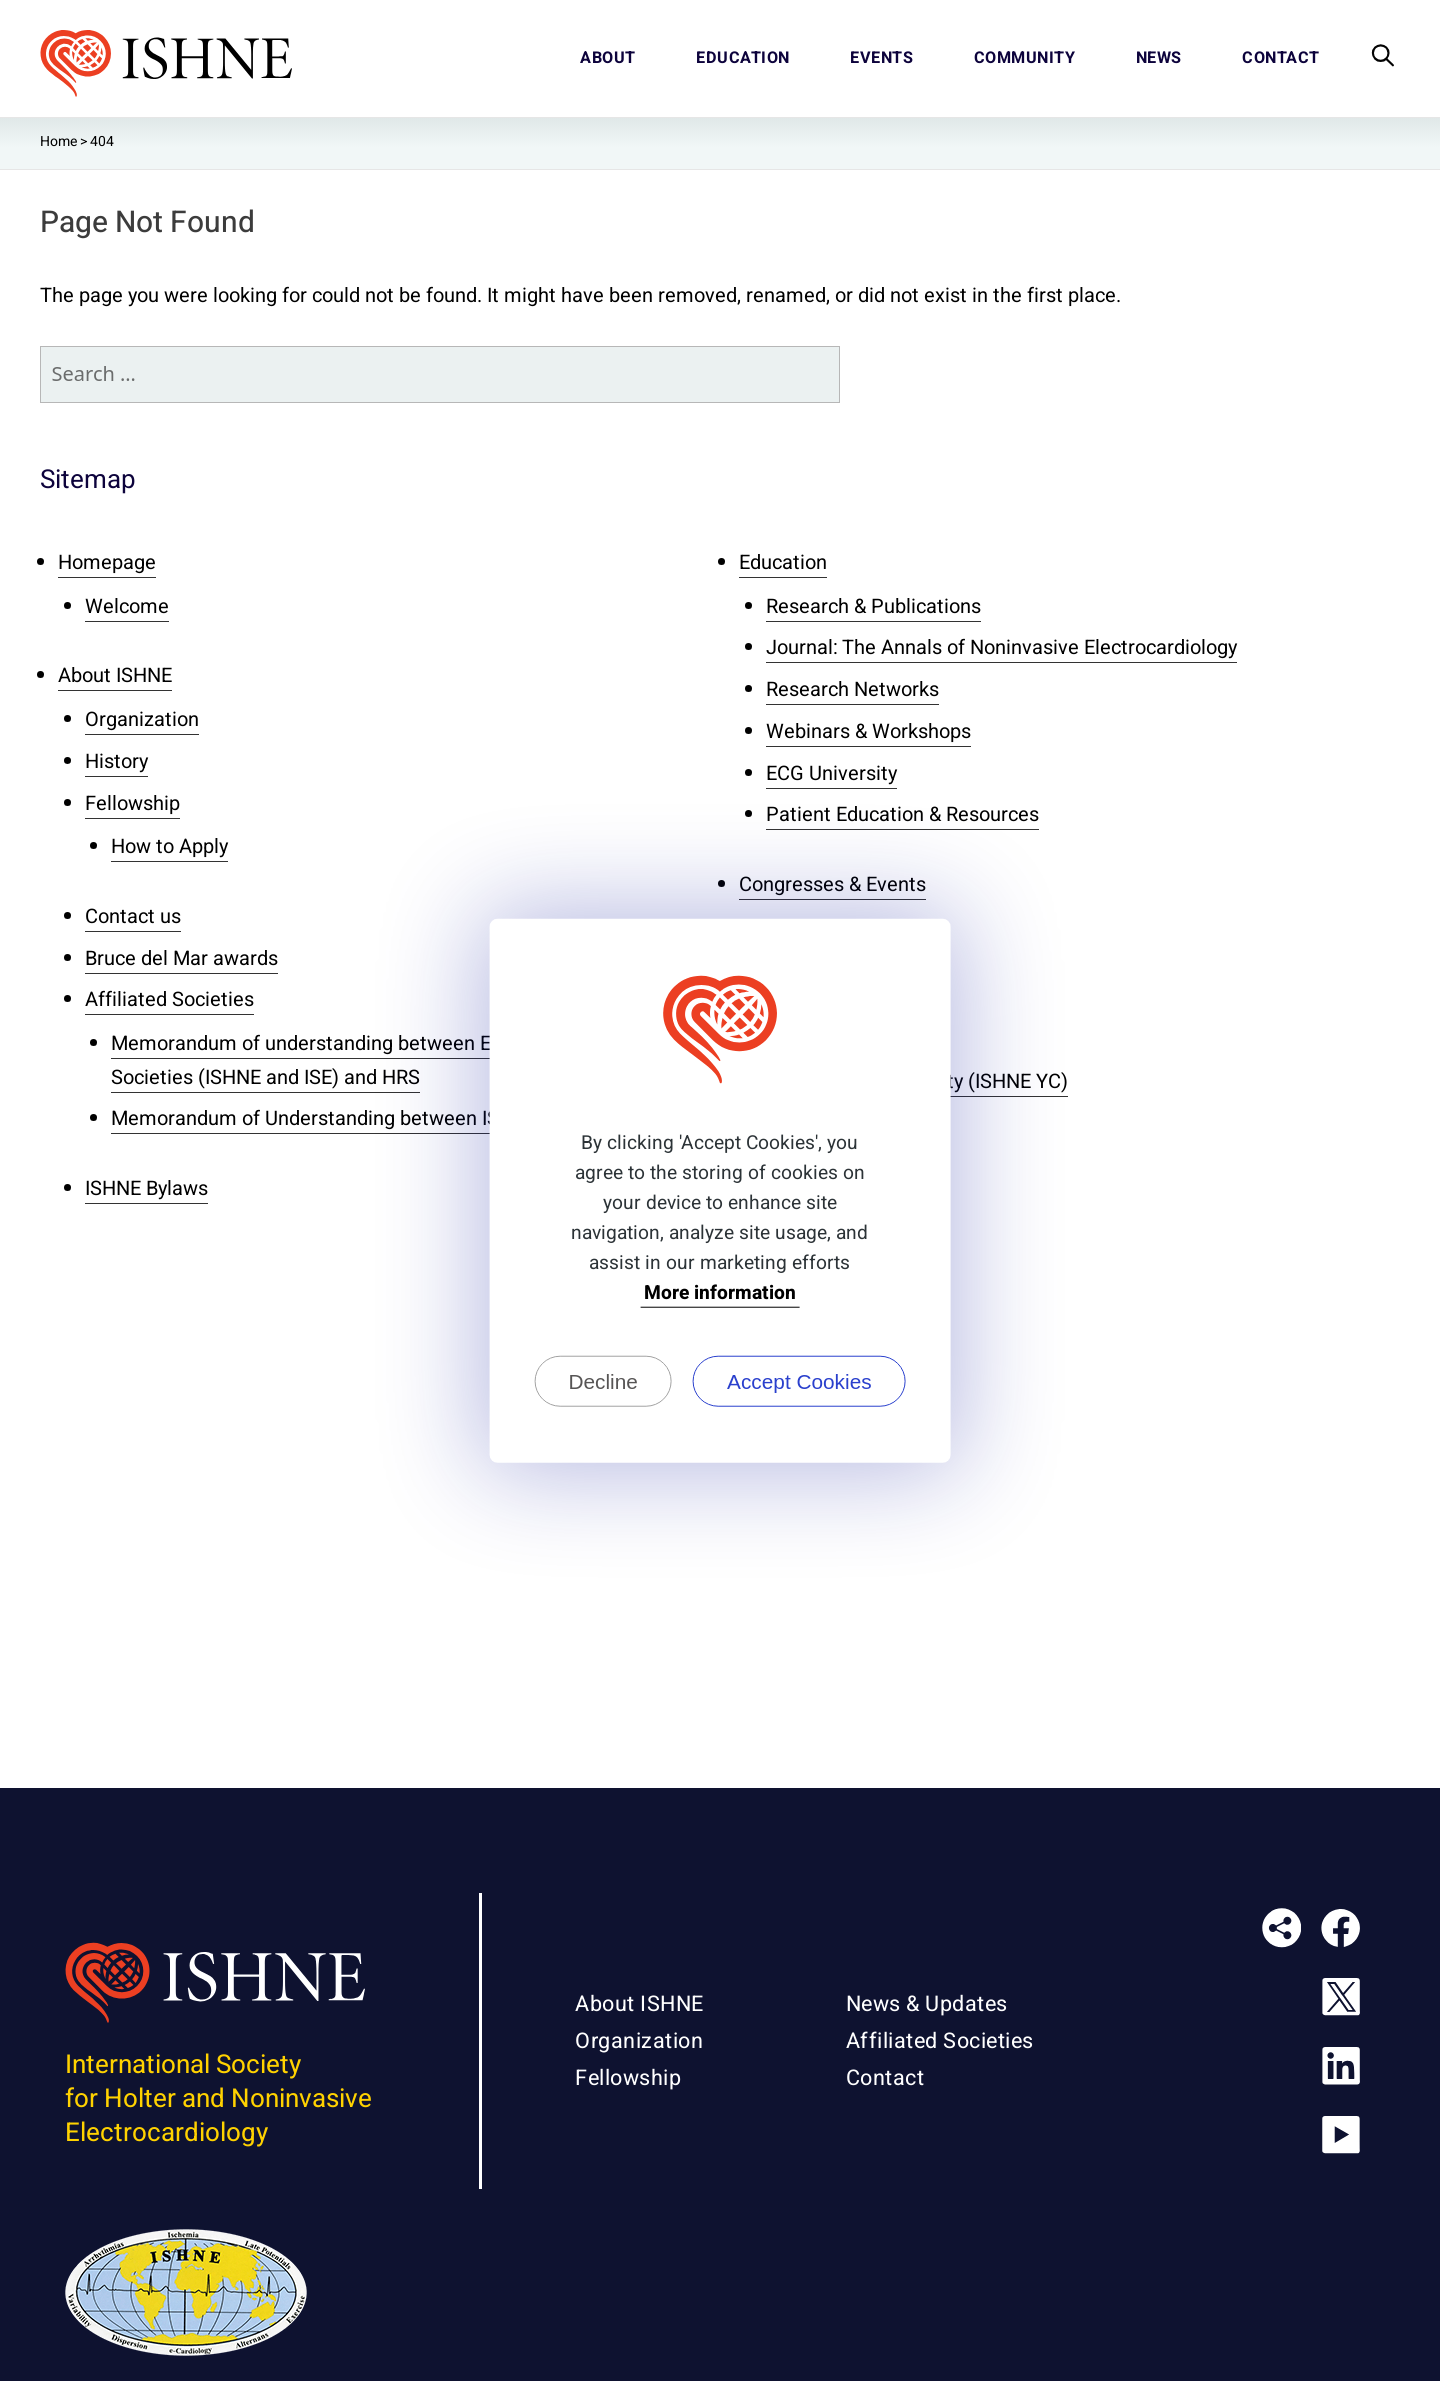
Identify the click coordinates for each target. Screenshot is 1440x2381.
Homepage (107, 562)
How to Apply (169, 846)
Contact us (133, 916)
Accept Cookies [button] (799, 1380)
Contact (1281, 58)
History (116, 761)
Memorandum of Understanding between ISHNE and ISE (360, 1118)
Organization (142, 719)
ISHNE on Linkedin (1348, 2073)
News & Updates (927, 2004)
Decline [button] (602, 1380)
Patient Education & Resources (902, 814)
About (608, 58)
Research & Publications (873, 606)
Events (881, 58)
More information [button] (720, 1293)
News (1159, 58)
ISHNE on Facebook (1348, 1935)
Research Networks (852, 689)
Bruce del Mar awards (181, 958)
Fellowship (132, 803)
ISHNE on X (1348, 2004)
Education (743, 58)
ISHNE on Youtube (1348, 2142)
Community (1025, 58)
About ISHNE (115, 675)
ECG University (831, 773)
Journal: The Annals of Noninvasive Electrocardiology (1001, 647)
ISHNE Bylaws (146, 1188)
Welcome (127, 606)
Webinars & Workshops (868, 731)
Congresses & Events (832, 884)
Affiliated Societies (169, 999)
